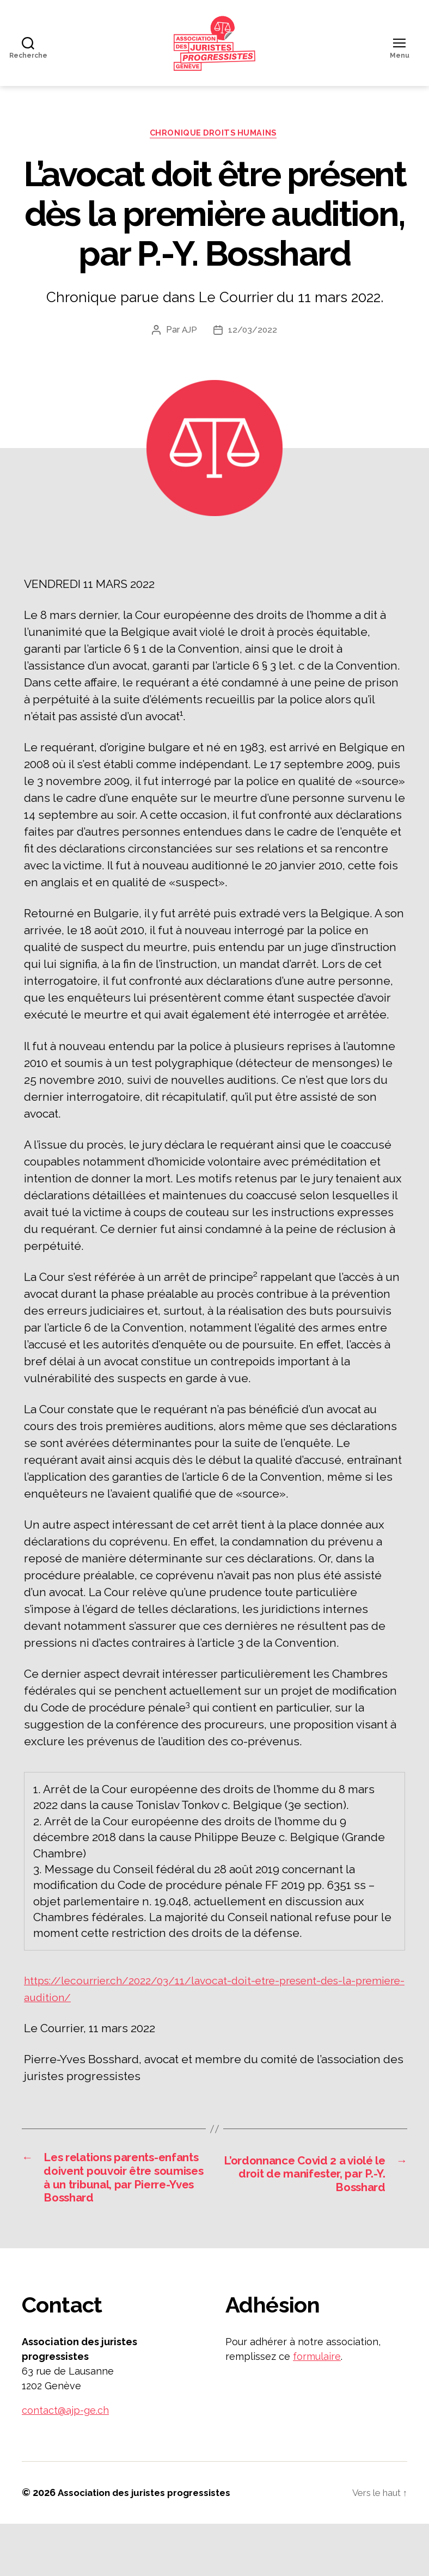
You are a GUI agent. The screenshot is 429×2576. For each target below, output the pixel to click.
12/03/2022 (253, 358)
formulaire (317, 2409)
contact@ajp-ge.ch (65, 2463)
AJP (189, 358)
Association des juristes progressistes (149, 2545)
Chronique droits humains (214, 160)
